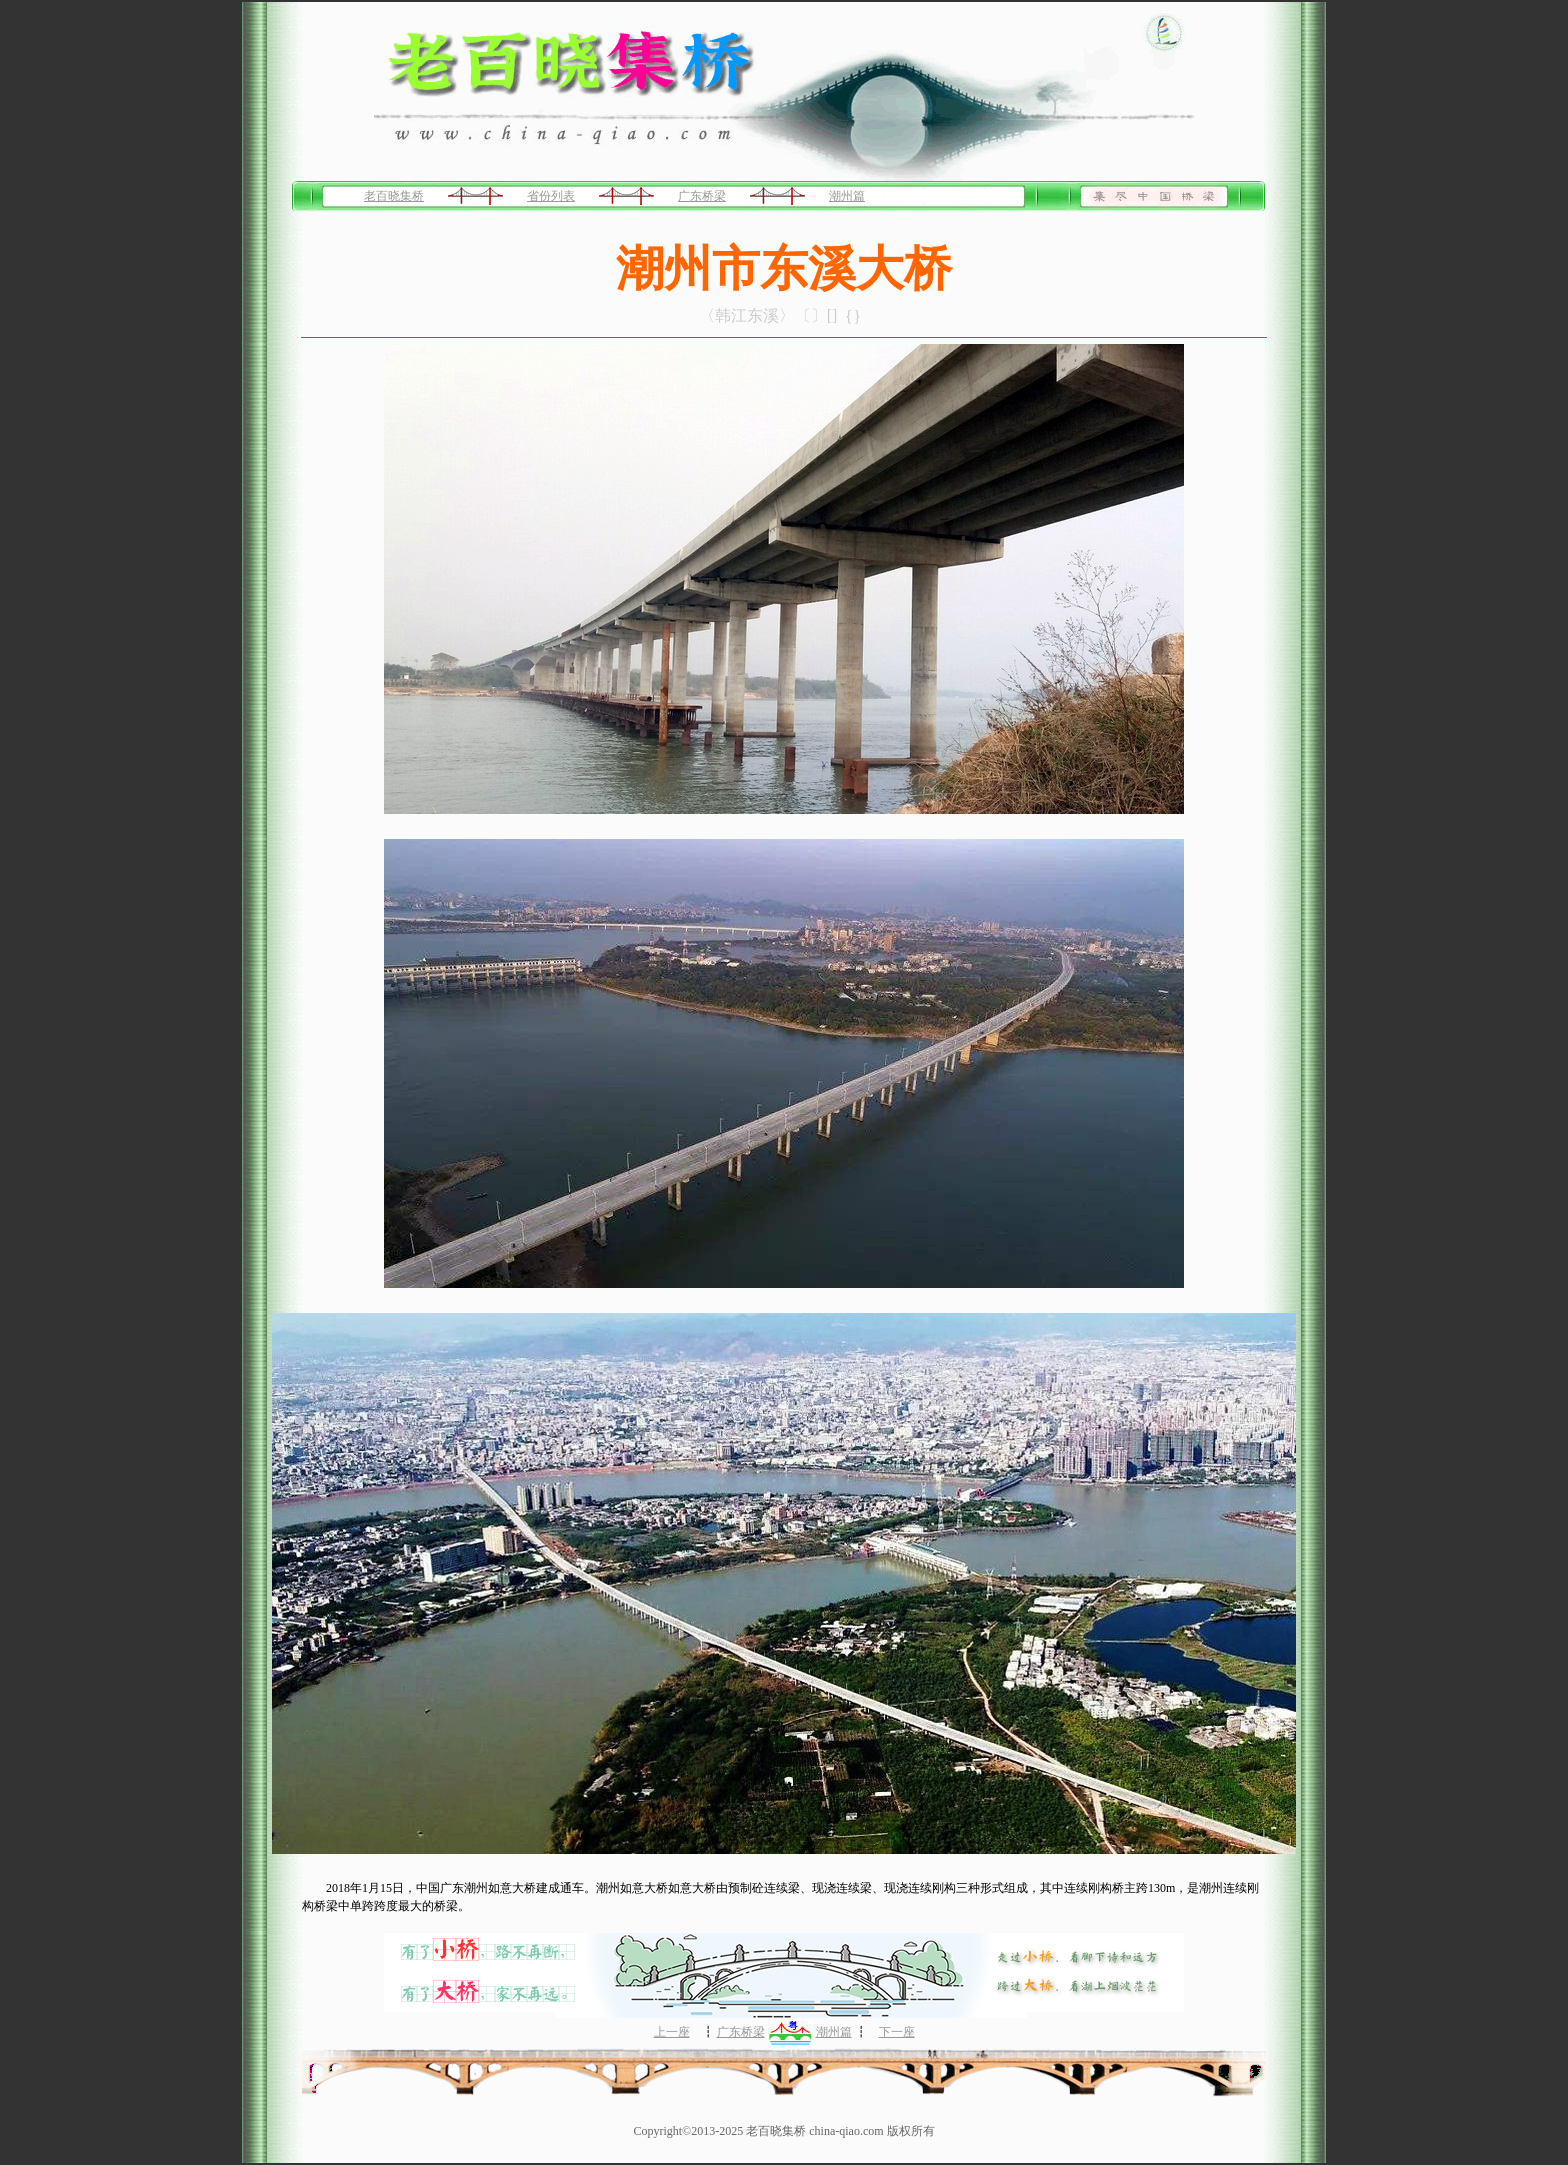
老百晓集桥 (394, 196)
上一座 (672, 2032)
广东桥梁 (702, 196)
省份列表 (551, 196)
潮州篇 (847, 196)
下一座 (897, 2032)
